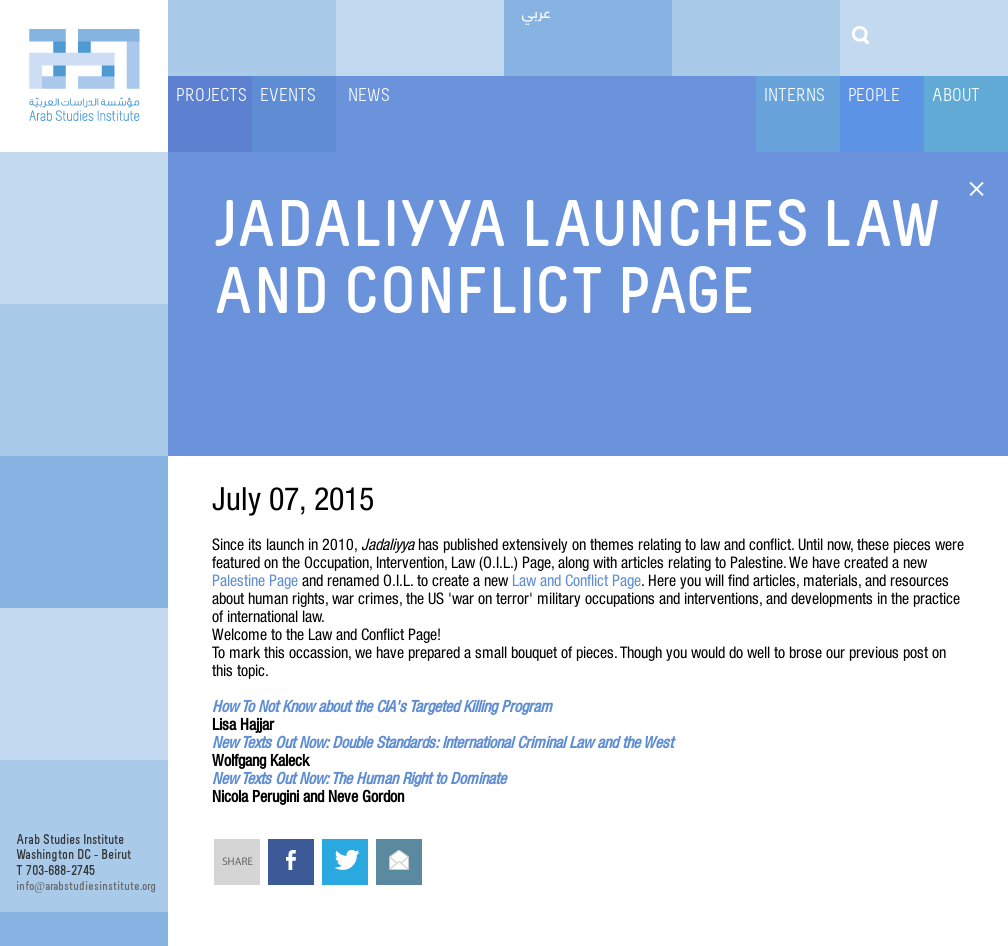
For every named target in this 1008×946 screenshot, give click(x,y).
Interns (794, 96)
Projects (211, 96)
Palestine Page (255, 580)
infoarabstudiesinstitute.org (84, 886)
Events (288, 96)
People (874, 96)
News (369, 96)
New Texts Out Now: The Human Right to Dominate (359, 778)
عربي (536, 11)
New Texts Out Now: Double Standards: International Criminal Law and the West (442, 742)
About (956, 96)
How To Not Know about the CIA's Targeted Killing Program (382, 706)
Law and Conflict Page (576, 580)
